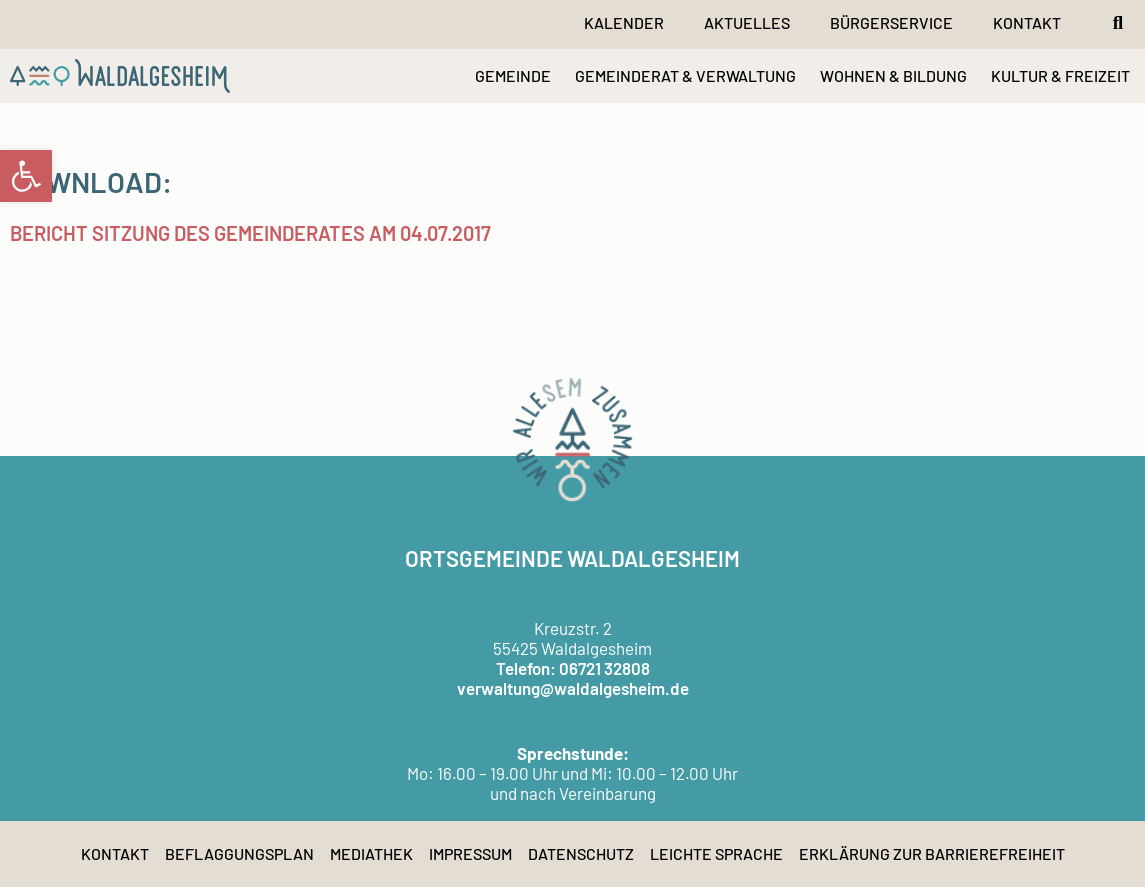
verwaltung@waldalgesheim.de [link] (573, 688)
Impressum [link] (470, 853)
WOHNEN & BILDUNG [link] (893, 75)
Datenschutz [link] (581, 853)
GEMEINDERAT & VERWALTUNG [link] (685, 75)
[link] (26, 176)
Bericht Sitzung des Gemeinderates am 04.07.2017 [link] (250, 233)
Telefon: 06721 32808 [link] (573, 668)
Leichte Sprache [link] (716, 853)
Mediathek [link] (371, 853)
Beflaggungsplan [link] (239, 853)
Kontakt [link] (1027, 22)
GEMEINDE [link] (513, 75)
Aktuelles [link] (747, 22)
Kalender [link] (624, 22)
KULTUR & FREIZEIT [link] (1060, 75)
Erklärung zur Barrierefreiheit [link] (932, 853)
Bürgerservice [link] (891, 22)
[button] (1118, 23)
